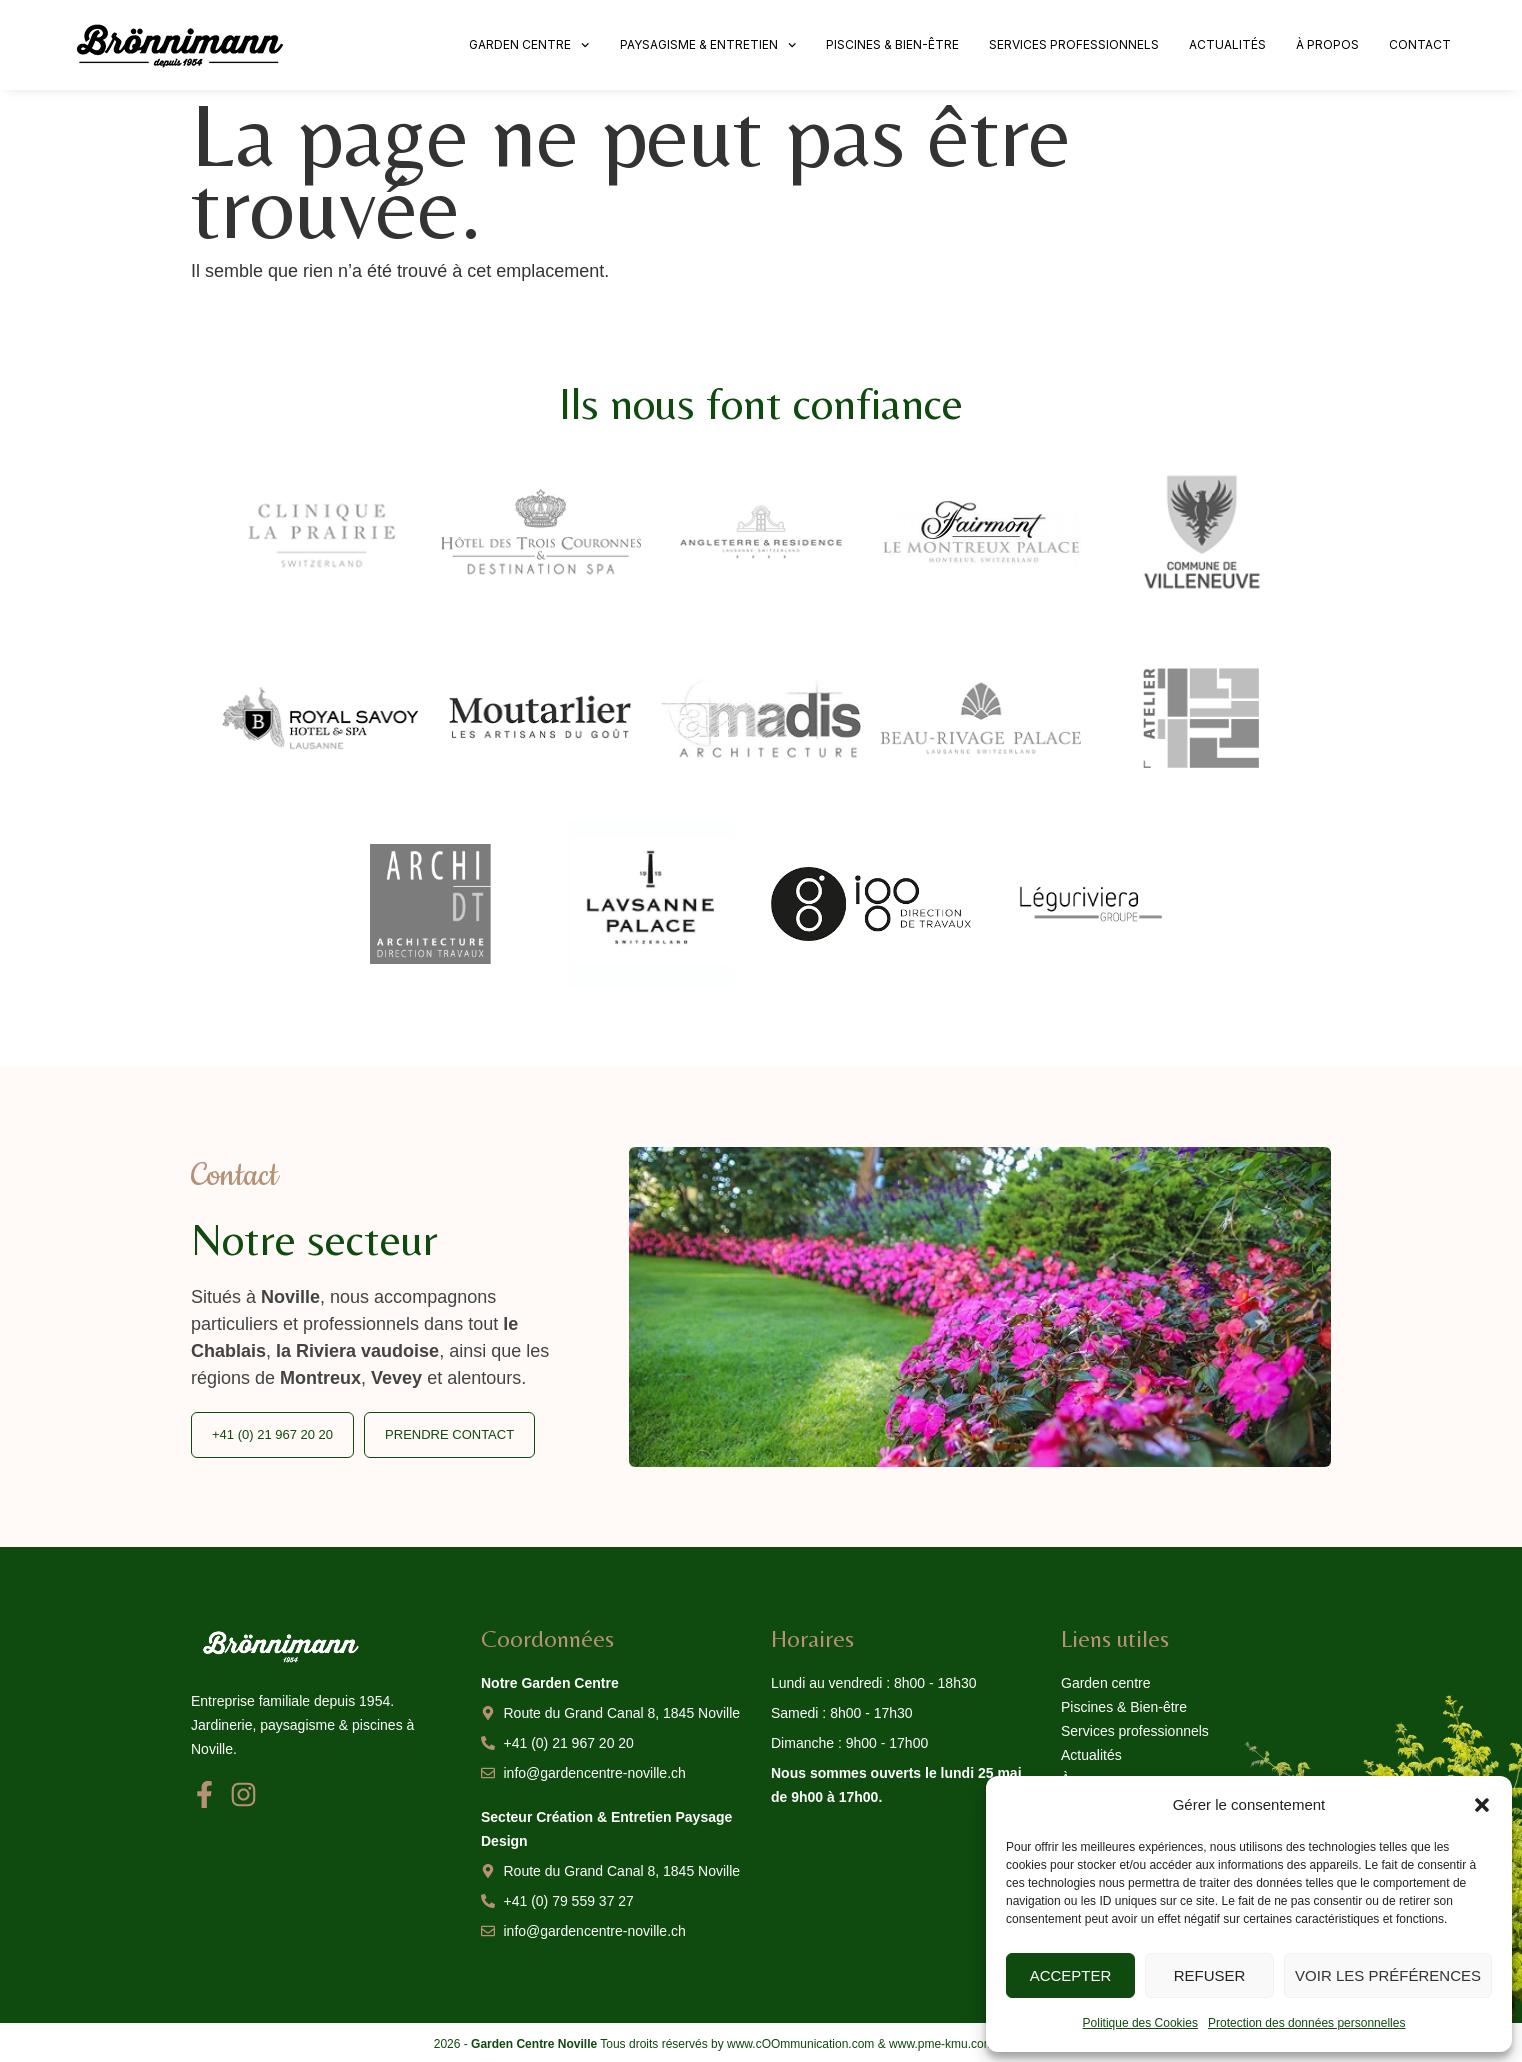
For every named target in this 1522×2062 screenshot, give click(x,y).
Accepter (1071, 1975)
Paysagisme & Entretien (708, 45)
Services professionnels (1074, 44)
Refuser (1210, 1975)
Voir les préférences (1388, 1975)
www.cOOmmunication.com (800, 2044)
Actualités (1227, 44)
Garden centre (529, 45)
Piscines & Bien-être (892, 44)
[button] (1482, 1805)
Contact (1420, 44)
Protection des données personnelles (1306, 2023)
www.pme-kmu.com (941, 2044)
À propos (1327, 44)
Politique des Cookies (1140, 2023)
